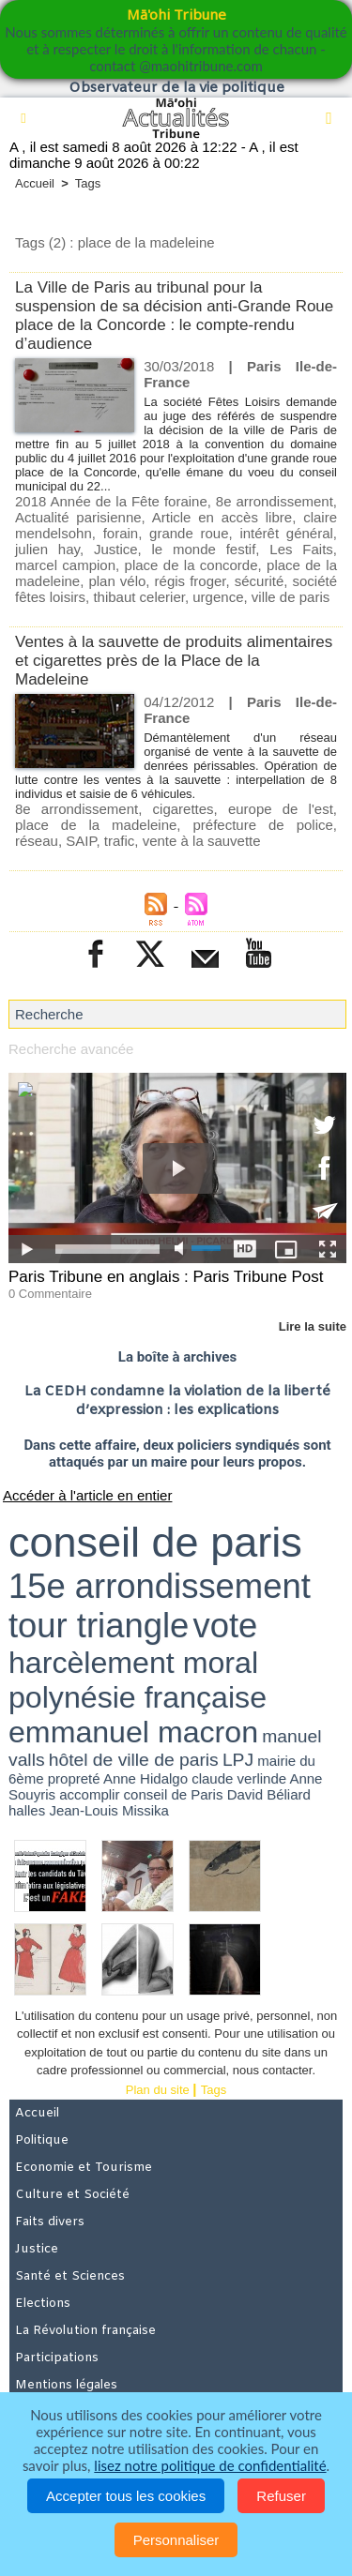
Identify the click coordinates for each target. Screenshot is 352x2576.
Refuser (281, 2496)
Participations (57, 2358)
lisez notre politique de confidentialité (210, 2465)
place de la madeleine (95, 825)
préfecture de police (262, 825)
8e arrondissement (274, 501)
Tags (87, 183)
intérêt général (285, 533)
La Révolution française (85, 2331)
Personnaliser (176, 2540)
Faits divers (49, 2222)
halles (26, 1810)
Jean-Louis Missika (109, 1810)
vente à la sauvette (202, 841)
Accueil (34, 183)
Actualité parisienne (78, 517)
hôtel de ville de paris (134, 1760)
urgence (217, 597)
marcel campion (65, 565)
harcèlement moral (133, 1663)
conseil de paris (155, 1542)
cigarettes (183, 809)
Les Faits (301, 549)
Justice (116, 549)
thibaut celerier (139, 597)
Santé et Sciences (70, 2276)
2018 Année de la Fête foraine (111, 501)
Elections (42, 2304)
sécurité (259, 581)
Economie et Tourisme (83, 2168)
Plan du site (158, 2090)
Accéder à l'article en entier (87, 1495)
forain (121, 533)
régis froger (190, 581)
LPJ (237, 1760)
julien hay (47, 549)
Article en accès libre (222, 517)
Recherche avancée (70, 1049)
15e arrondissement (159, 1586)
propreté (74, 1778)
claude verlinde (238, 1778)
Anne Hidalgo (145, 1778)
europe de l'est (280, 809)
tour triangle (98, 1625)
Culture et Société (72, 2195)
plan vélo (116, 581)
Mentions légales (66, 2385)
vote (224, 1625)
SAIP (81, 841)
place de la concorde (191, 565)
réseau (36, 841)
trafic (119, 841)
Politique (42, 2140)
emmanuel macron (133, 1732)
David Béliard (269, 1794)
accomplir (89, 1794)
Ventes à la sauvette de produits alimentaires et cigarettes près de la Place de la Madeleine (173, 660)
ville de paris (290, 597)
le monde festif (204, 549)
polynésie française (137, 1697)
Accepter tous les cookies (126, 2496)
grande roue (188, 533)
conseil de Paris (173, 1794)
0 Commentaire (50, 1294)
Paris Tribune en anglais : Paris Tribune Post (165, 1277)
